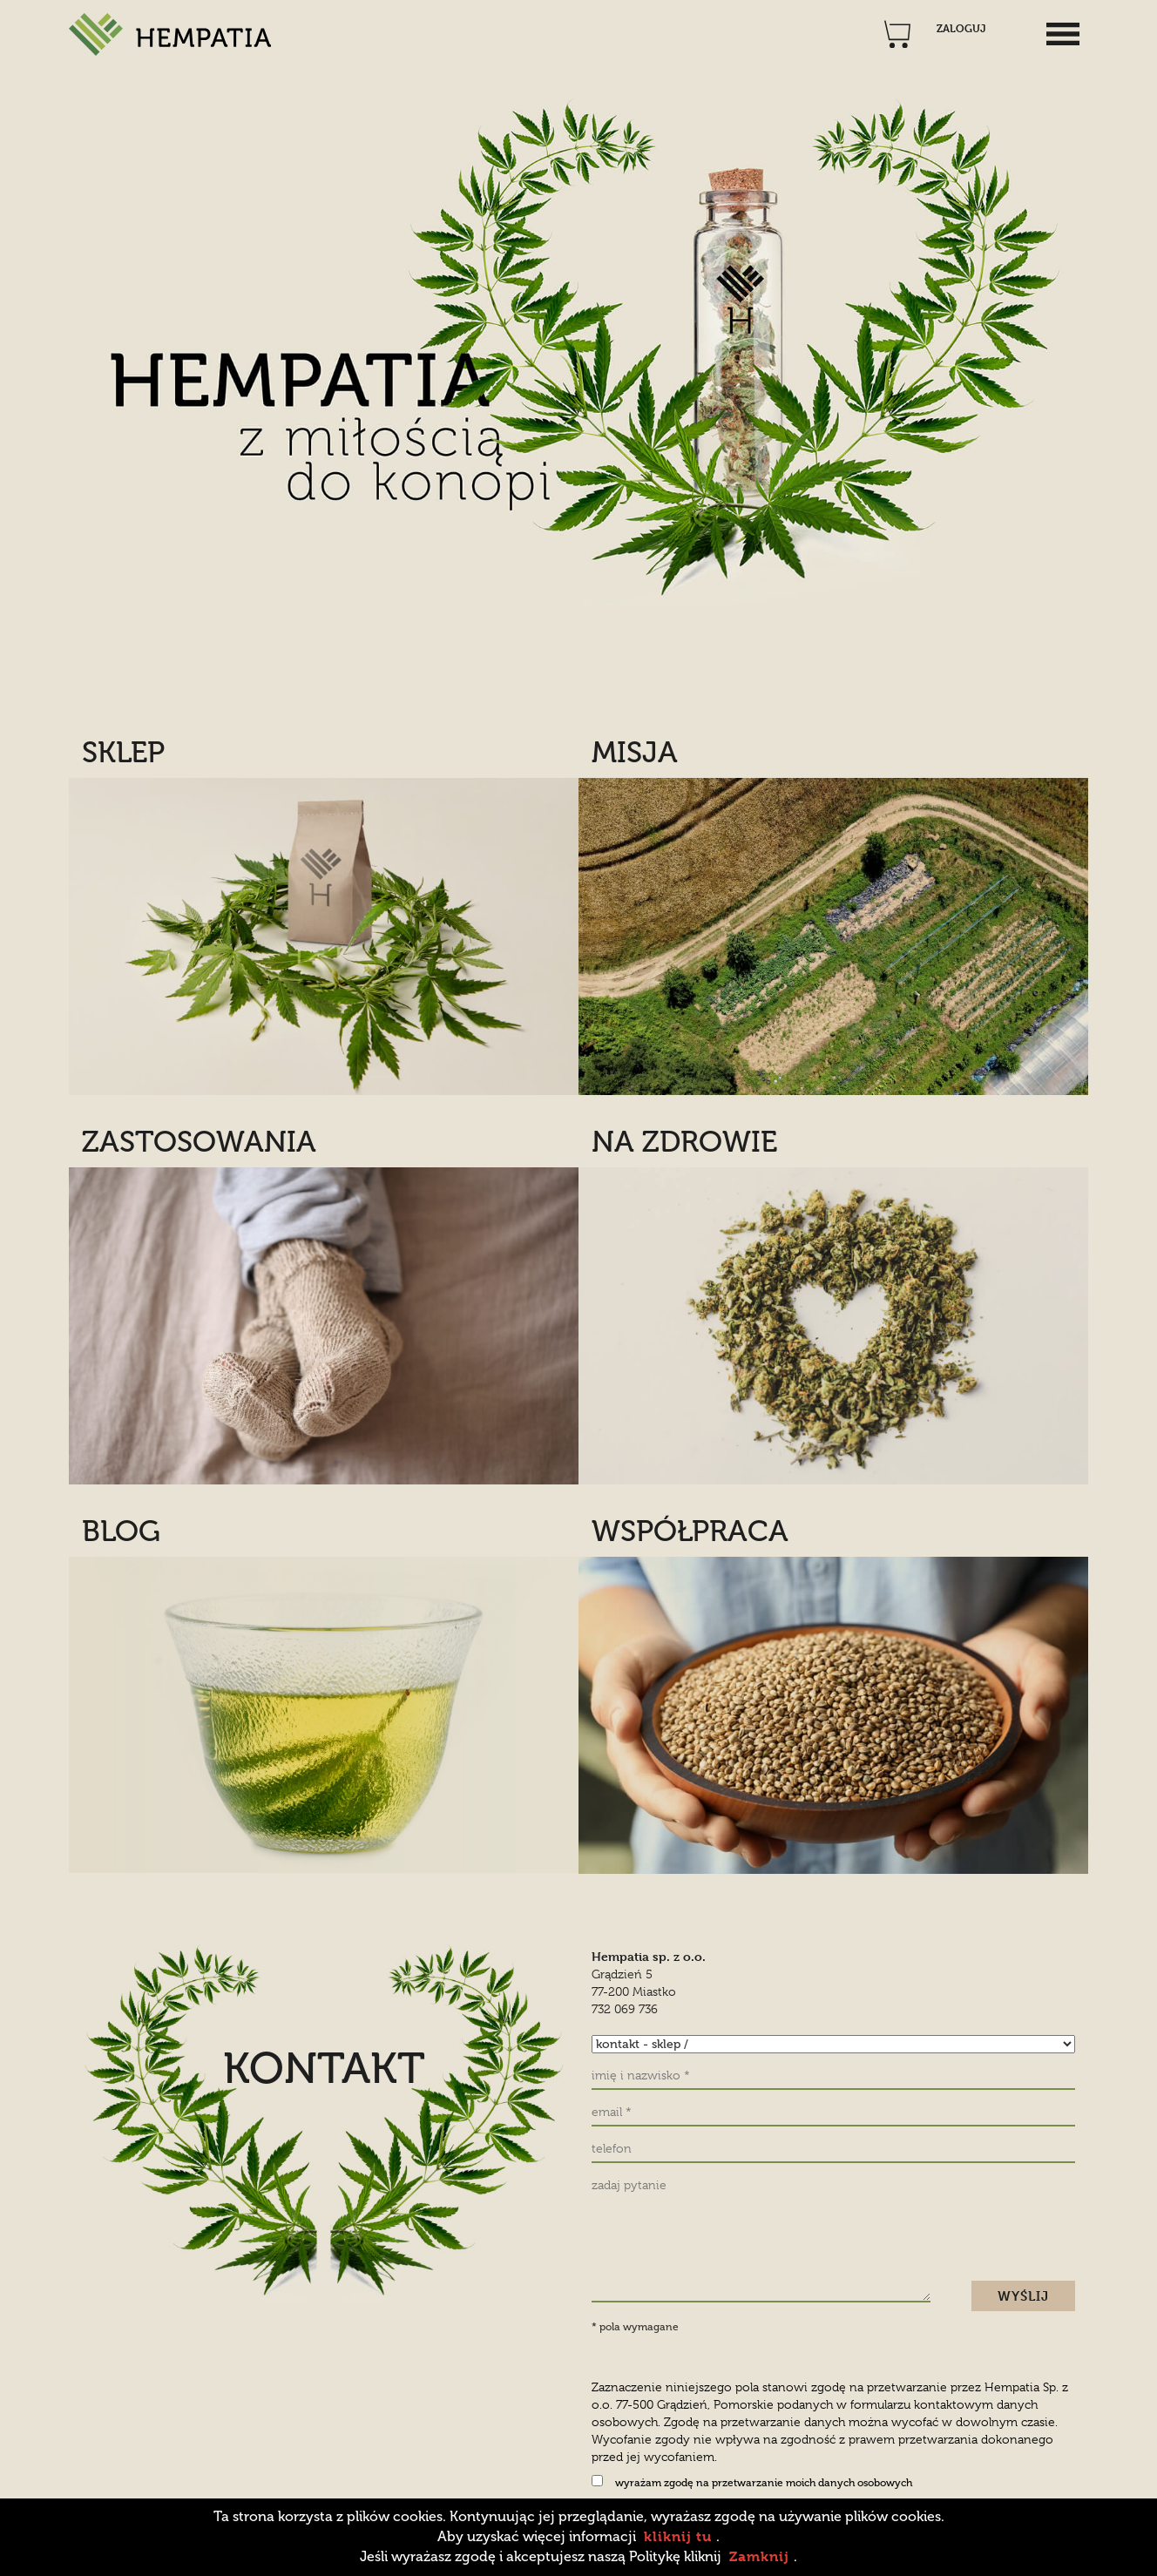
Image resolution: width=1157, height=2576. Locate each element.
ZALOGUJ (961, 29)
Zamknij (759, 2556)
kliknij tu (678, 2536)
